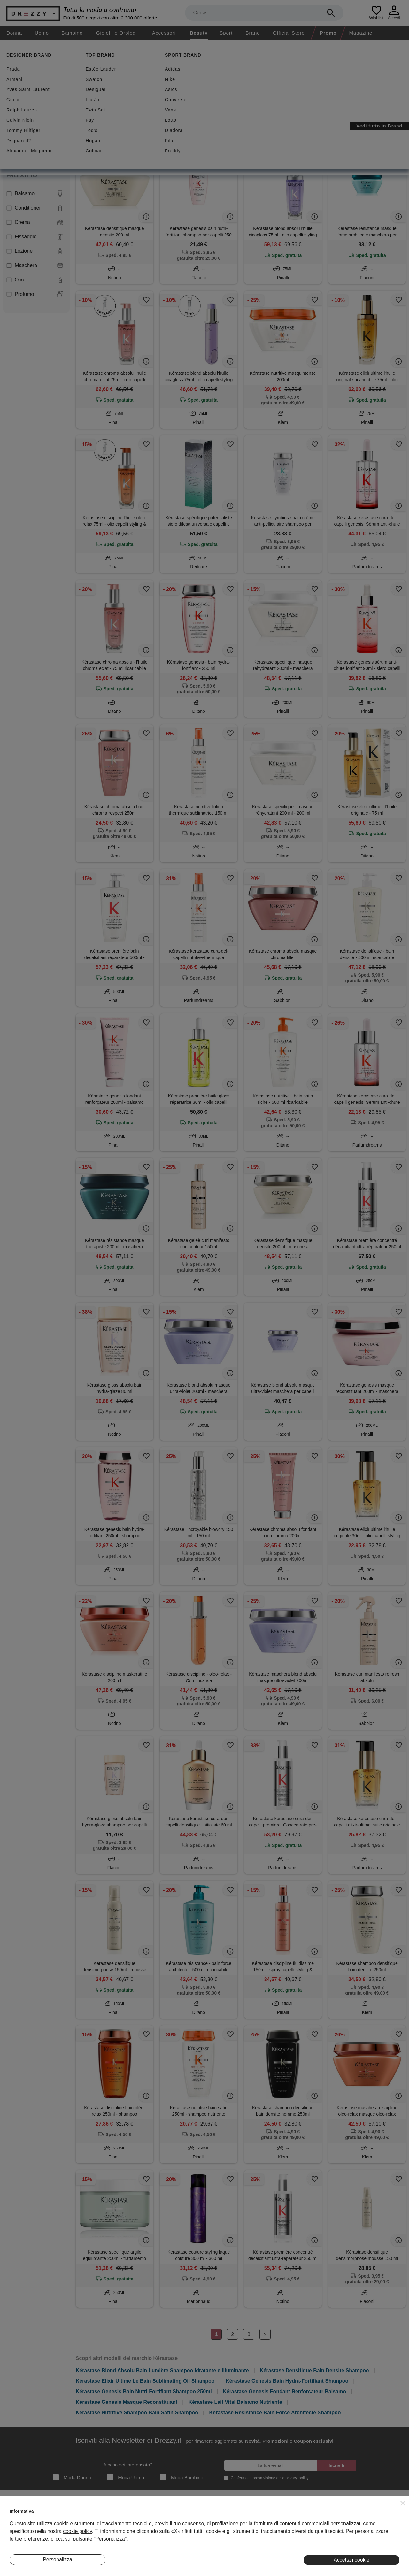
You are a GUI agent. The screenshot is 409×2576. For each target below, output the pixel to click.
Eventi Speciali (135, 2534)
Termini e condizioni (250, 2514)
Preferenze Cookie (248, 2544)
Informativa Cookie (249, 2534)
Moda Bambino (181, 2477)
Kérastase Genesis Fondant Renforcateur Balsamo (284, 2391)
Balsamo (34, 193)
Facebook (370, 2524)
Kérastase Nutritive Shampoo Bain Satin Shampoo (137, 2412)
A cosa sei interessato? (127, 2464)
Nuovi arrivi (136, 86)
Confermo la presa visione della (268, 2477)
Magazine (360, 32)
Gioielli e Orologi (116, 32)
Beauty (199, 32)
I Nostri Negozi (135, 2524)
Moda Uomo (125, 2477)
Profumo (34, 294)
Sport (226, 32)
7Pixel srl (196, 2567)
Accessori (164, 32)
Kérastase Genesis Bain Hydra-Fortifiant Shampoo (287, 2381)
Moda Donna (72, 2477)
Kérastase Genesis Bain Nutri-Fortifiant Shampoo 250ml (144, 2391)
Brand (253, 32)
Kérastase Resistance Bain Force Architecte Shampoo (275, 2412)
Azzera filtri (129, 117)
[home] (5, 46)
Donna (14, 32)
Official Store (289, 32)
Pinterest (369, 2544)
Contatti (17, 2534)
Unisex (17, 155)
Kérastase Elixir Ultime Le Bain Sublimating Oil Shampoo (145, 2381)
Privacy (237, 2524)
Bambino (72, 32)
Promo (328, 32)
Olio (34, 280)
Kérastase (95, 118)
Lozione (34, 251)
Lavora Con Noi (25, 2544)
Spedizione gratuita (194, 86)
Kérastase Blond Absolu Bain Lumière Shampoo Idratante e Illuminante (162, 2370)
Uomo (42, 32)
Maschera (34, 265)
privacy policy (296, 2478)
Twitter (367, 2534)
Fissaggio (34, 237)
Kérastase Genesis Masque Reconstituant (126, 2402)
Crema (34, 222)
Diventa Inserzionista (30, 2524)
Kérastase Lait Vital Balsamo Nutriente (235, 2402)
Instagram (371, 2514)
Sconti (94, 86)
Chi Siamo (20, 2514)
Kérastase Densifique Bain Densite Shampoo (314, 2370)
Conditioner (34, 208)
